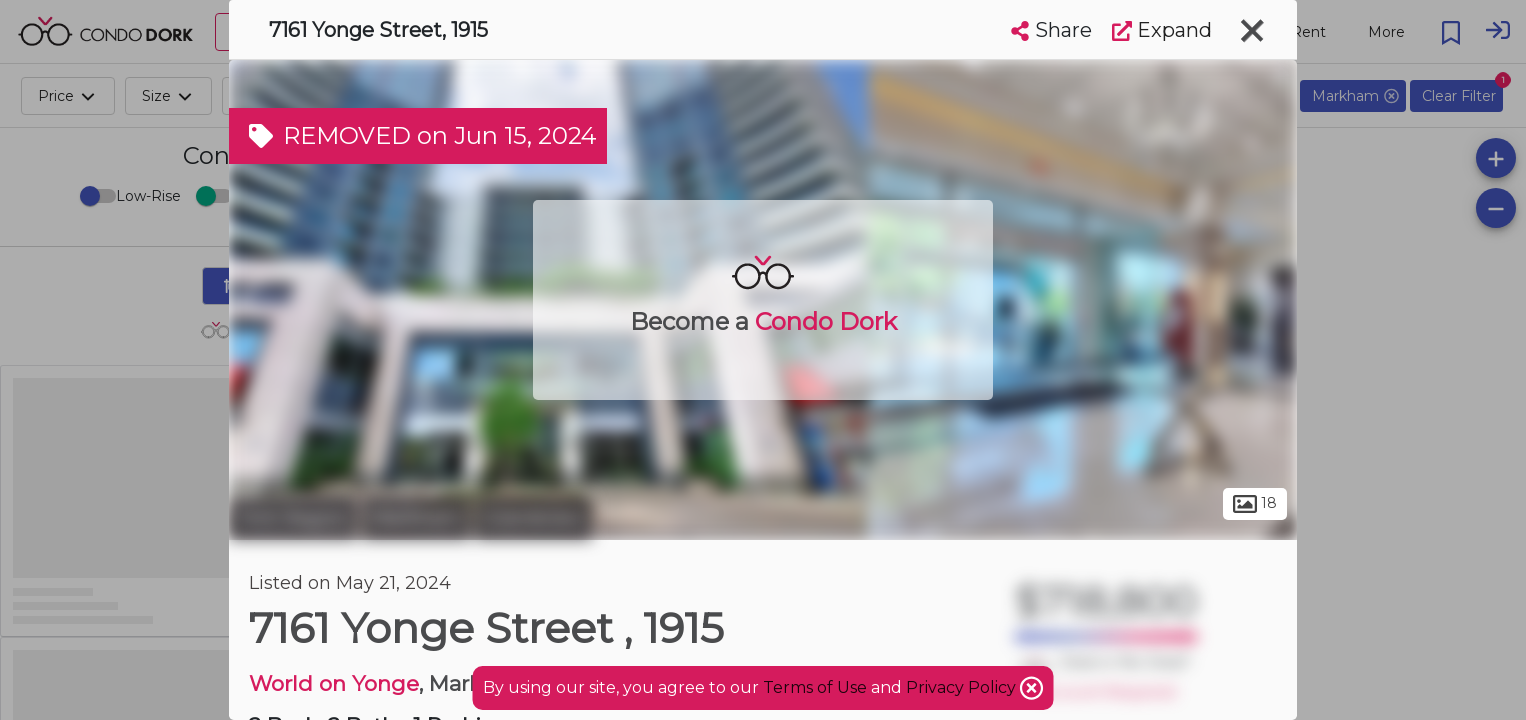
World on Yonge (334, 683)
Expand (1162, 30)
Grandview (533, 518)
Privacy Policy (963, 687)
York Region (293, 518)
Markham (416, 518)
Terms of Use (815, 687)
